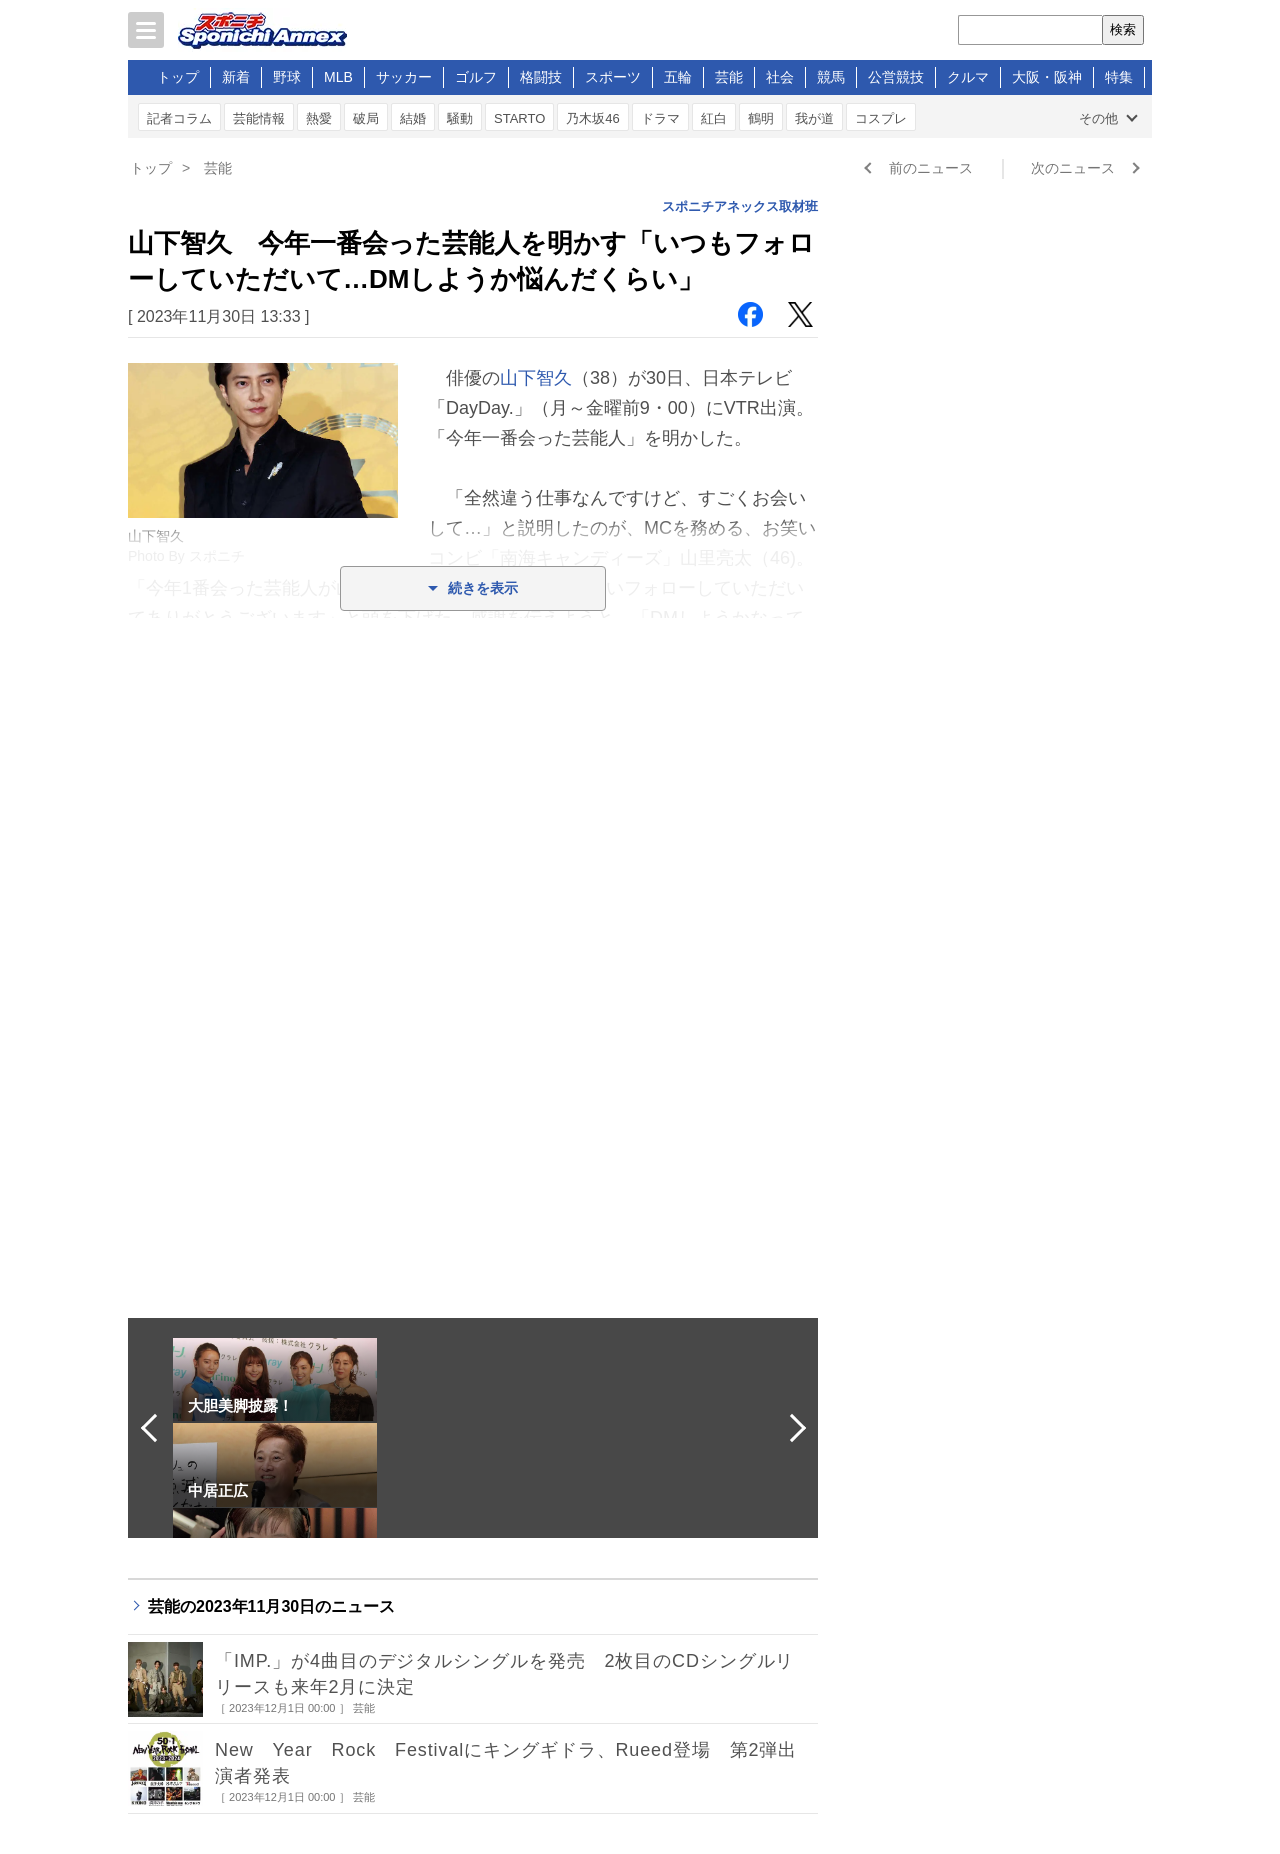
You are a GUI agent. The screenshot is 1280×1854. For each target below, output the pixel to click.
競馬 (831, 77)
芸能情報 (259, 118)
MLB (338, 77)
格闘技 (541, 77)
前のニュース (931, 168)
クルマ (968, 77)
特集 (1119, 77)
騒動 (460, 118)
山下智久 (536, 378)
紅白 (714, 118)
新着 (236, 77)
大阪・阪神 (1047, 77)
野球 (287, 77)
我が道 (814, 118)
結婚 (413, 118)
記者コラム (179, 118)
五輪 (678, 77)
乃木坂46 (592, 118)
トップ (178, 77)
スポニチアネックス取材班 (740, 206)
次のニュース (1073, 168)
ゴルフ (476, 77)
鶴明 (761, 118)
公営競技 (896, 77)
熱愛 (319, 118)
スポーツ (613, 77)
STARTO (519, 118)
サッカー (404, 77)
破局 (366, 118)
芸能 (729, 77)
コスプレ (881, 118)
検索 (1123, 29)
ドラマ (660, 118)
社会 (780, 77)
